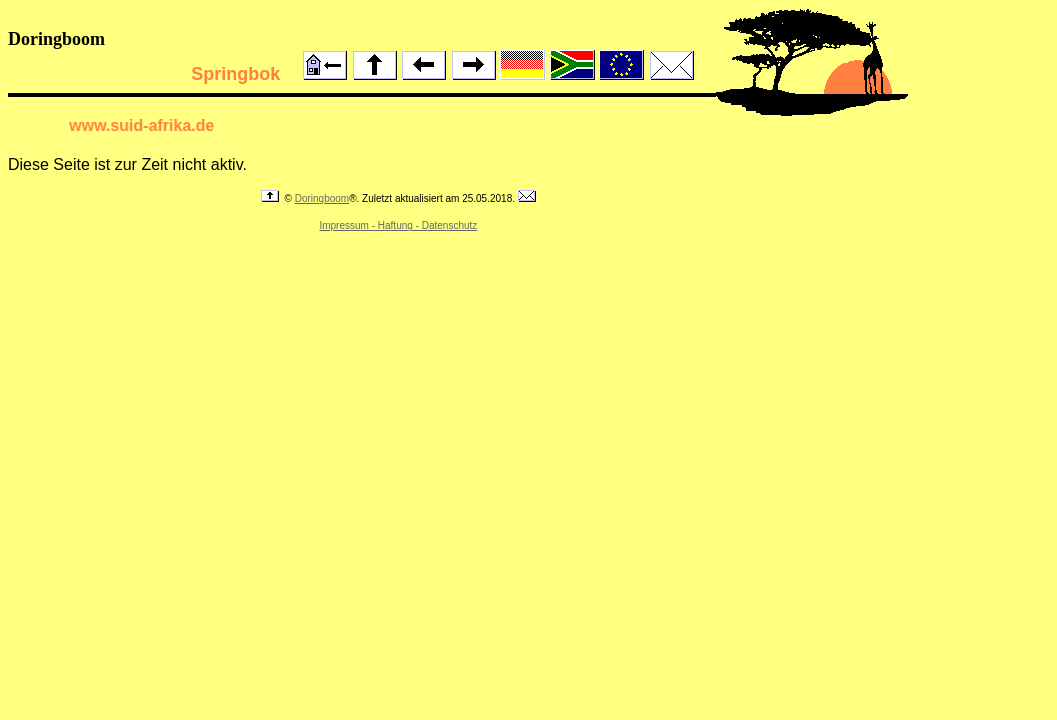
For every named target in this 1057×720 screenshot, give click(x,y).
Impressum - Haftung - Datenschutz (398, 225)
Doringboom (322, 198)
